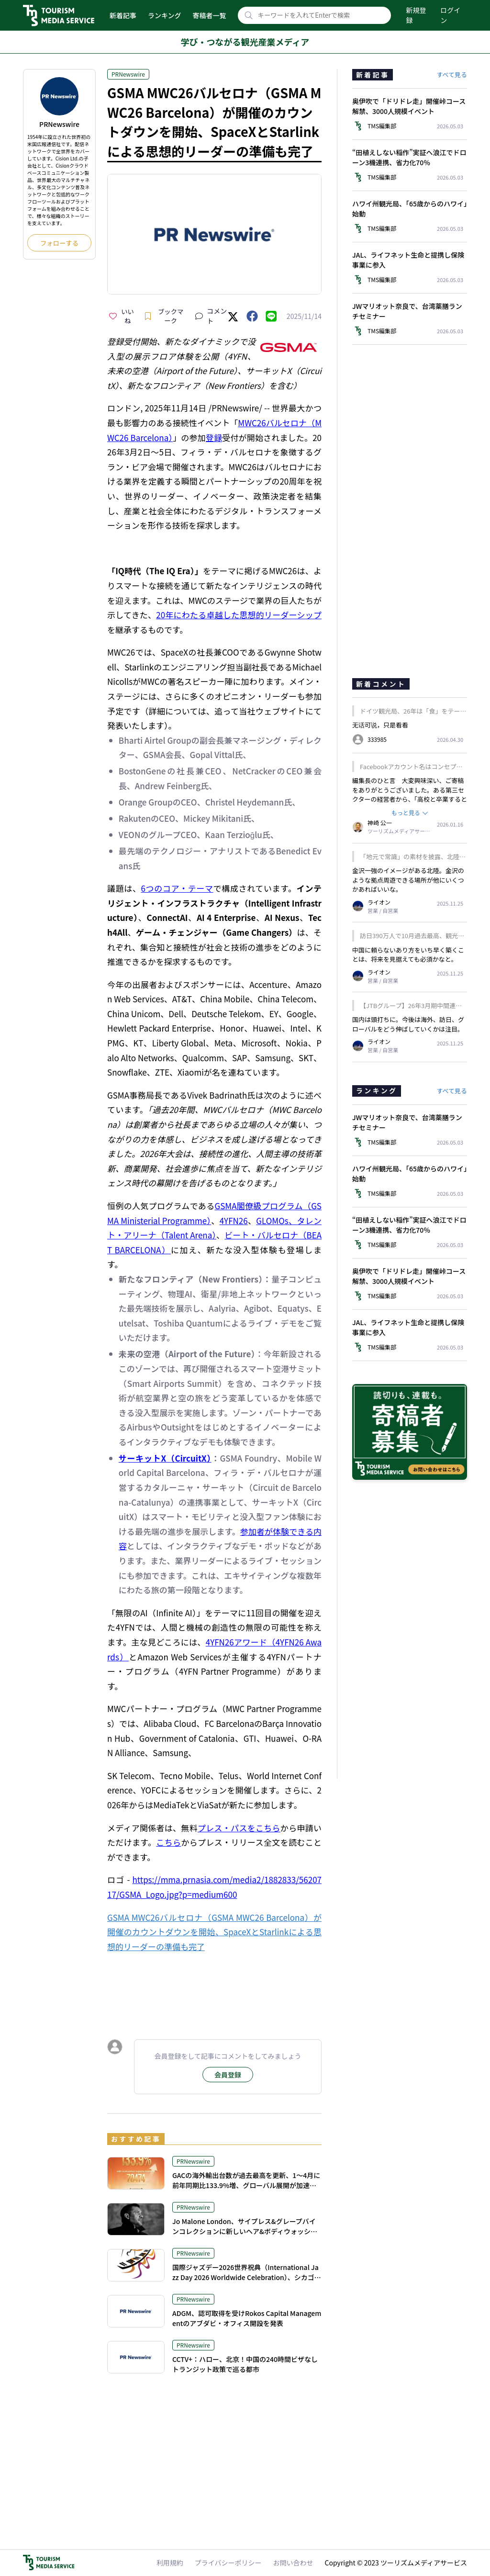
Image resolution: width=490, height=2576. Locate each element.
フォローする (59, 243)
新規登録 (416, 15)
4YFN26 (234, 1220)
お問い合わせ (293, 2562)
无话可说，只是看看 (380, 724)
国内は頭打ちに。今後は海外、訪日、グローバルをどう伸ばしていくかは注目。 (408, 1024)
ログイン (450, 15)
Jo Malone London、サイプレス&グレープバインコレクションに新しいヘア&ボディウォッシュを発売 (244, 2231)
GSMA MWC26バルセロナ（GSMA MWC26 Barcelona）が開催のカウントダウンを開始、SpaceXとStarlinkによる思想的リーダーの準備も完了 (214, 1931)
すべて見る (451, 74)
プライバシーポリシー (228, 2562)
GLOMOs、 (276, 1220)
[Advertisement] (214, 1987)
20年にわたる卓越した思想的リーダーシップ (239, 615)
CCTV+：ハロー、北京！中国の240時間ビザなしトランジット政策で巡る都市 (245, 2364)
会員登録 (227, 2074)
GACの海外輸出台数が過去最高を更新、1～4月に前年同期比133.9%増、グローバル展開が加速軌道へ (246, 2185)
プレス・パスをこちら (239, 1828)
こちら (168, 1842)
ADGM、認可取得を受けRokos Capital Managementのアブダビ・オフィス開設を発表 (246, 2318)
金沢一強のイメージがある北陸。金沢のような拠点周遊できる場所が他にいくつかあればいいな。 (408, 880)
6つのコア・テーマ (177, 888)
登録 (214, 437)
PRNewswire (128, 74)
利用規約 (169, 2562)
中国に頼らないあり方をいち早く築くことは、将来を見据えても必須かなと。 (408, 954)
